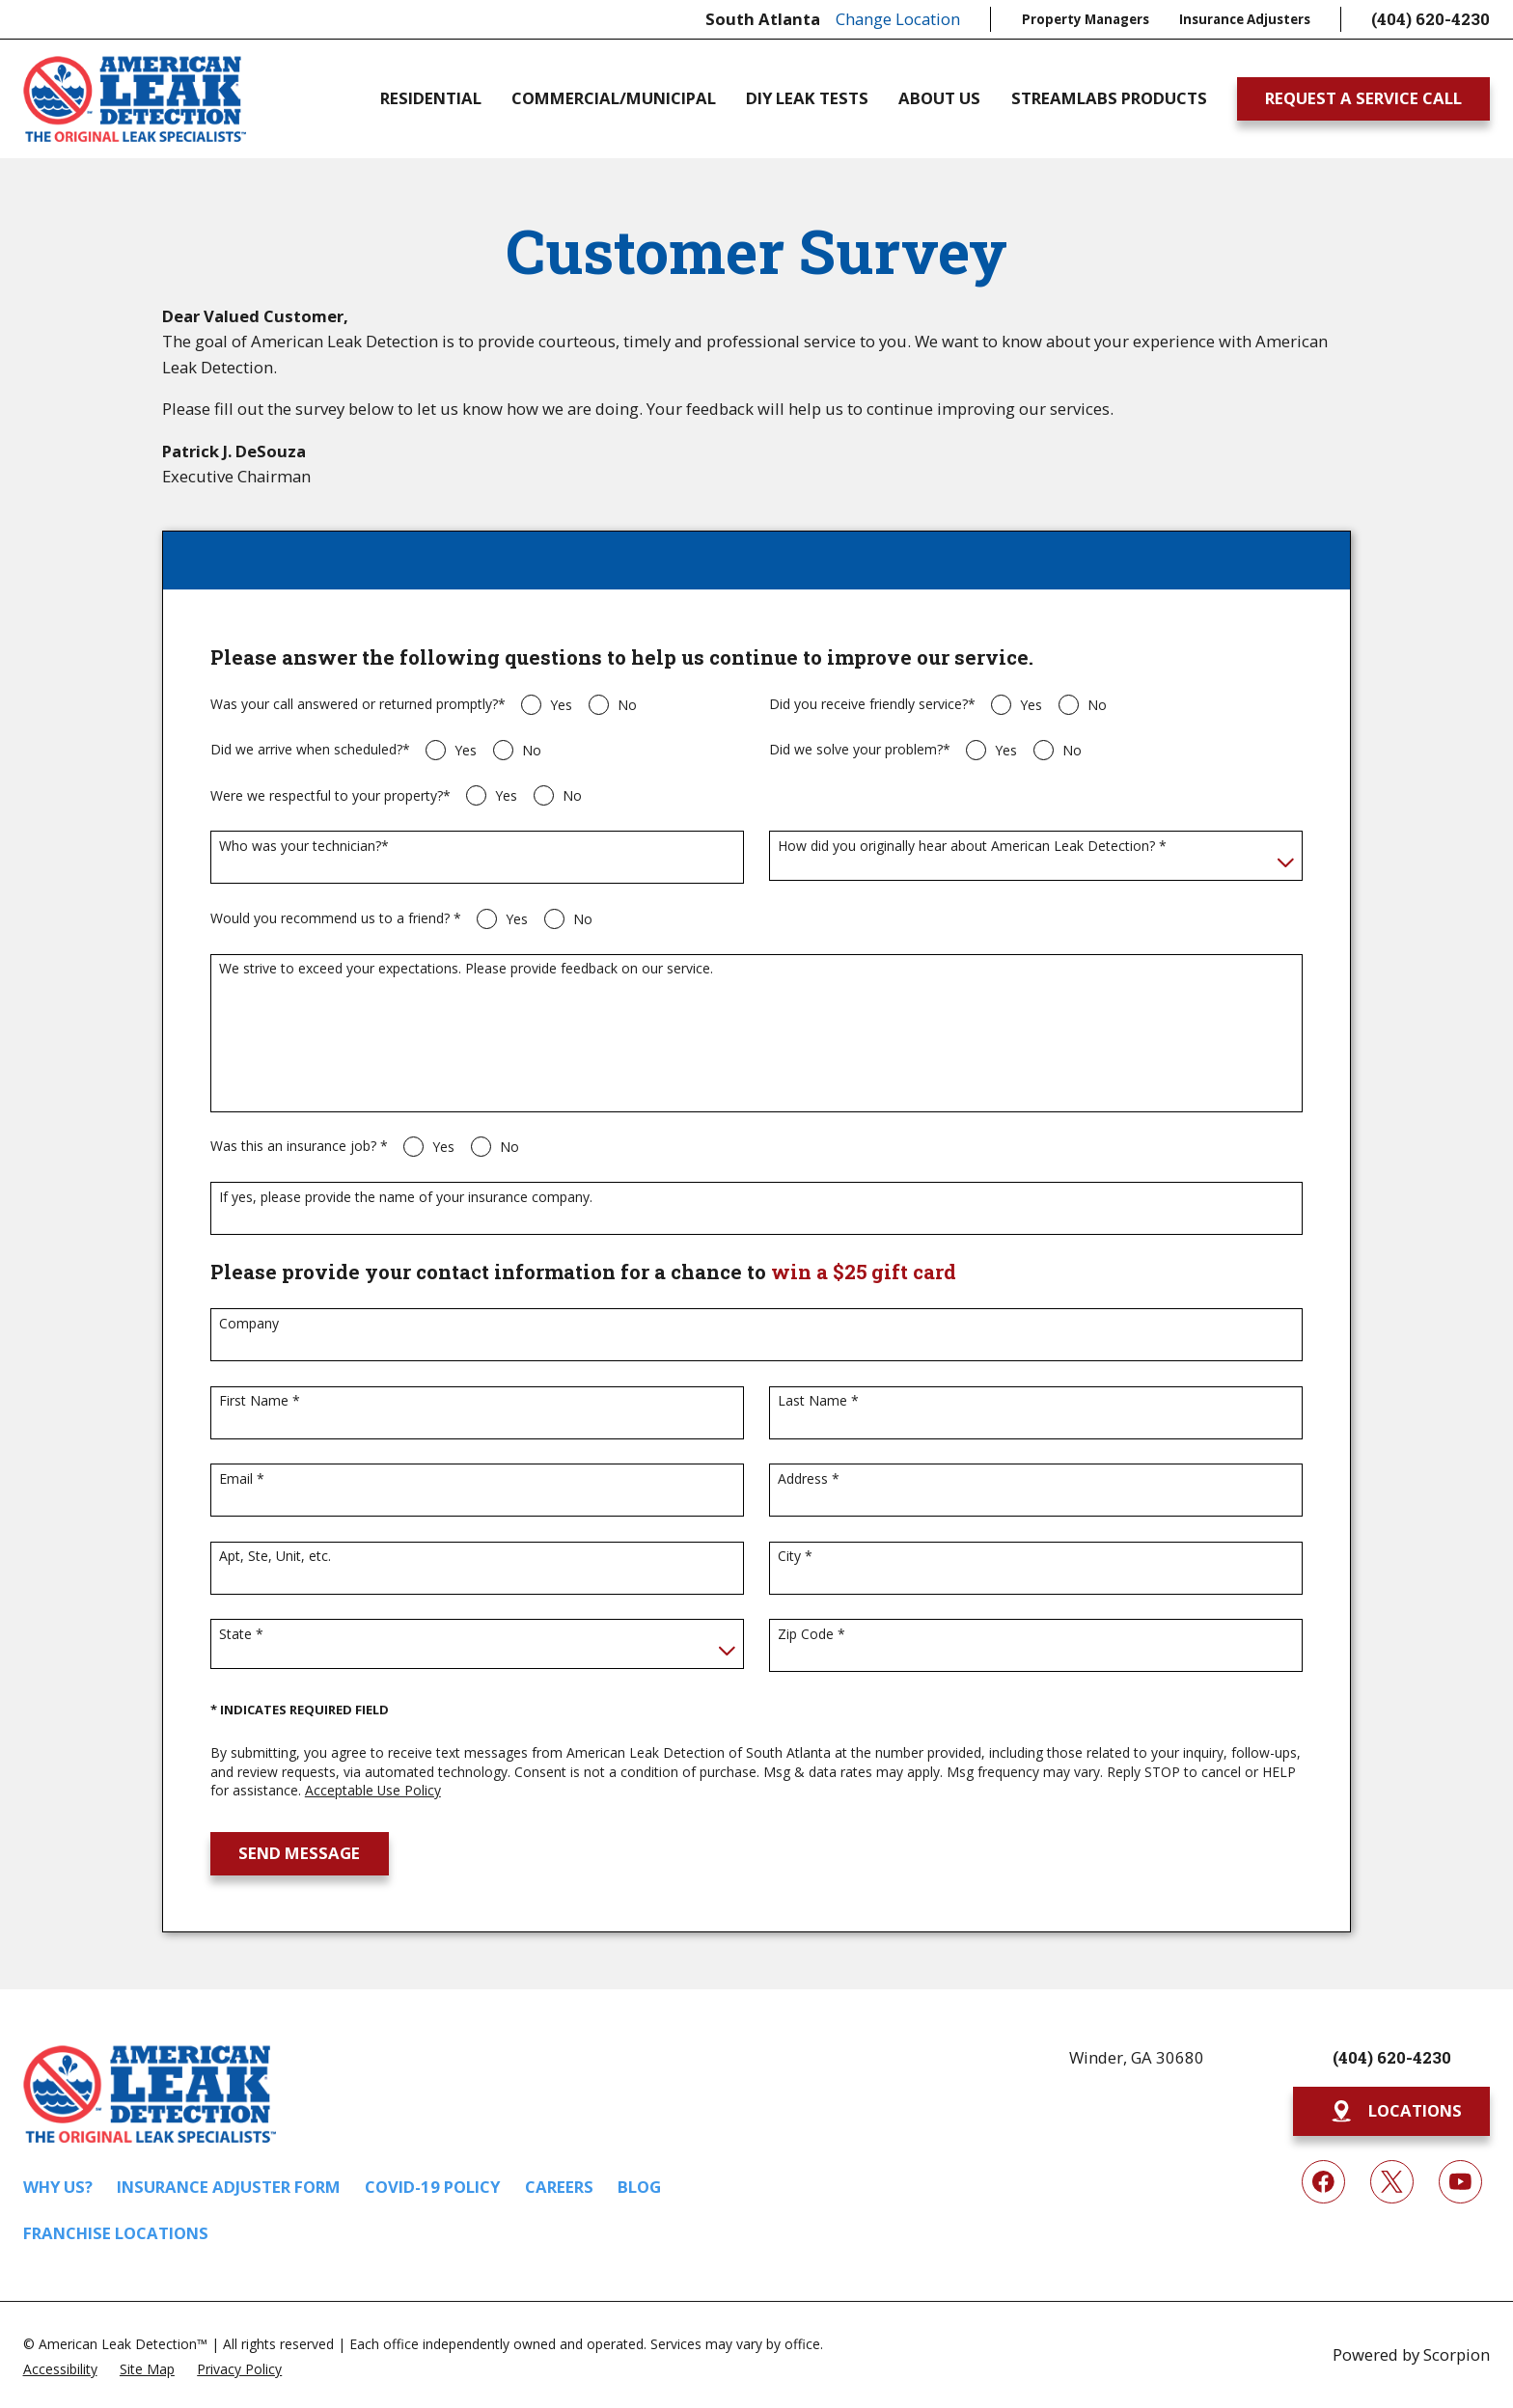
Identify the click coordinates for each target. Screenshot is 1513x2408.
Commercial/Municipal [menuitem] (613, 99)
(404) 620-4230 (1430, 19)
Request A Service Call (1363, 98)
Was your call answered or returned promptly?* (358, 705)
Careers (559, 2186)
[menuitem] (60, 2368)
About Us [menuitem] (939, 99)
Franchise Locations (115, 2233)
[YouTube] (1460, 2181)
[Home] (135, 99)
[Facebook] (1323, 2181)
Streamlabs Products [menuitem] (1109, 99)
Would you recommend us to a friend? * (335, 919)
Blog (639, 2186)
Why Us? (58, 2186)
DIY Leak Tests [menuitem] (807, 99)
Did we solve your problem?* (859, 750)
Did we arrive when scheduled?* (310, 750)
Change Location (898, 19)
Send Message (299, 1853)
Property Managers (1085, 19)
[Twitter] (1392, 2181)
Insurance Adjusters (1244, 19)
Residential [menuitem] (430, 99)
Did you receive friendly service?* (872, 705)
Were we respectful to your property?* (330, 796)
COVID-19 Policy (432, 2186)
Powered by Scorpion (1411, 2354)
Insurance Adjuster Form (229, 2186)
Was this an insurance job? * (299, 1146)
